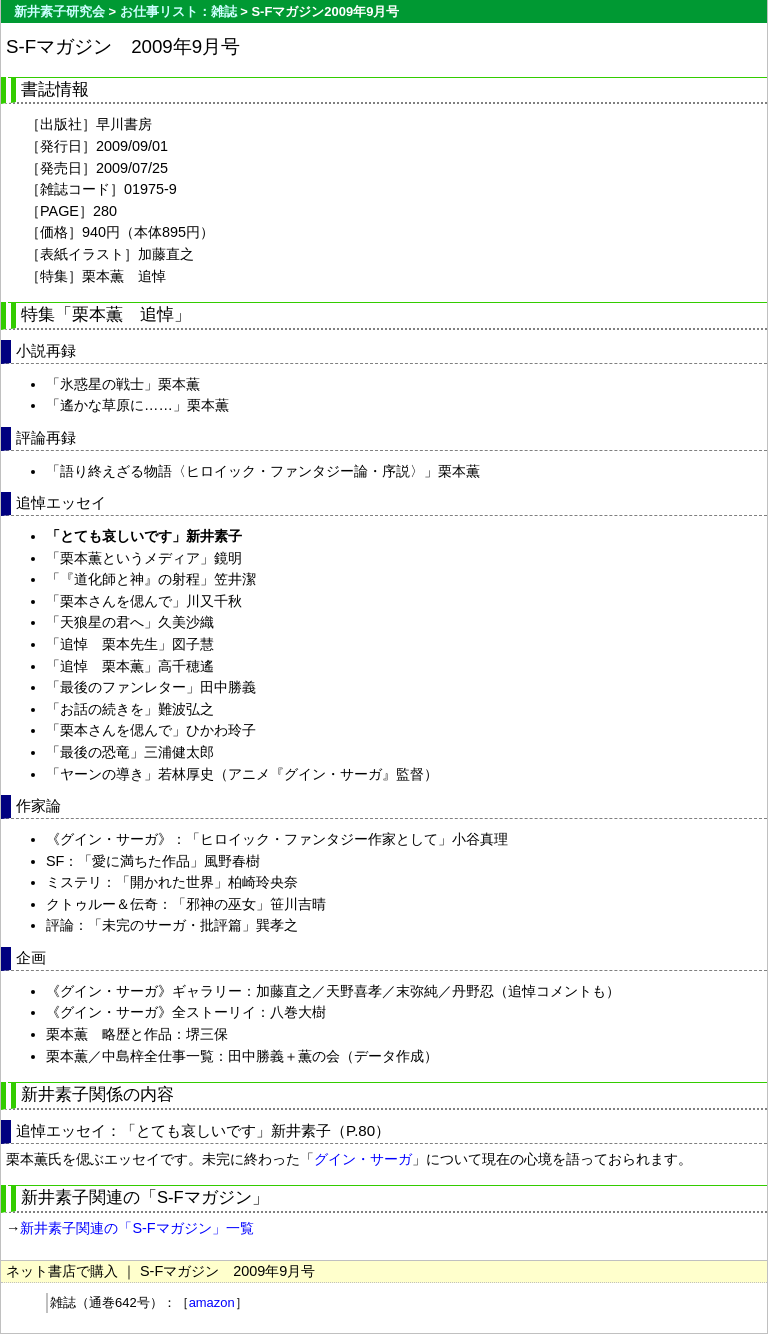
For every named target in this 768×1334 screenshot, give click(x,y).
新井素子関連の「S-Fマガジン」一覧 (136, 1228)
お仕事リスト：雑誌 (178, 11)
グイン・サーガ (363, 1159)
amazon (212, 1302)
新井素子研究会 (59, 11)
